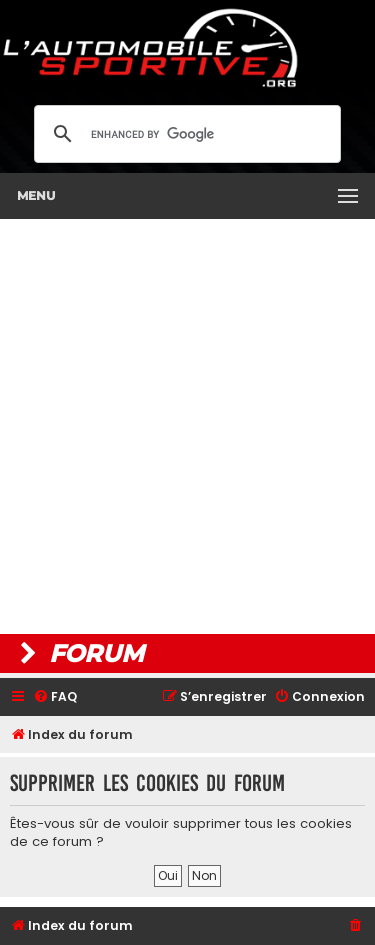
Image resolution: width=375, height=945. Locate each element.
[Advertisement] (187, 426)
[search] (184, 134)
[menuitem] (55, 697)
